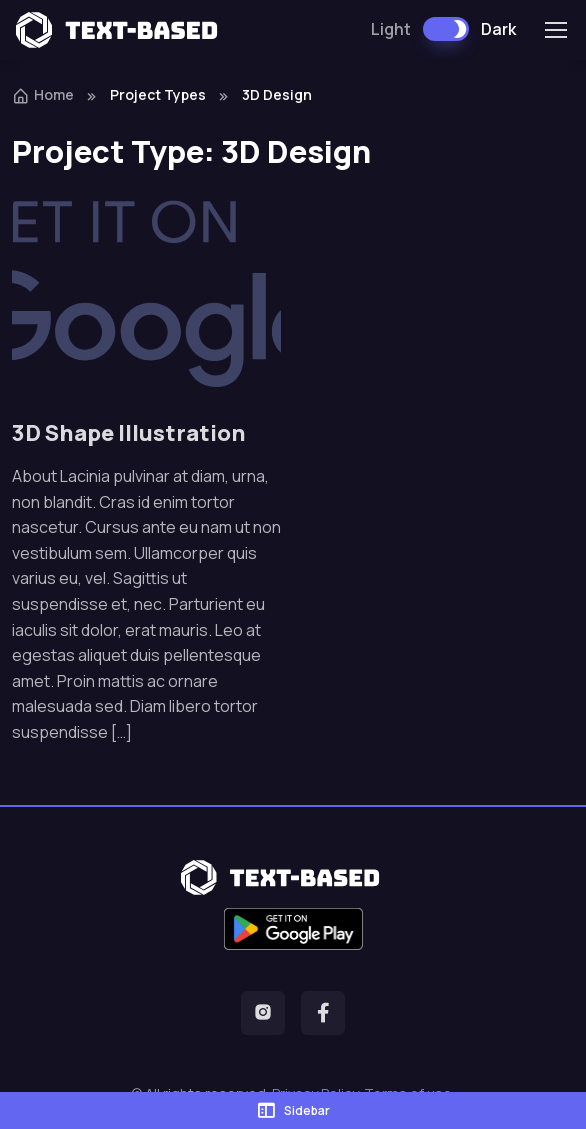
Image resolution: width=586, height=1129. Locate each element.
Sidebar (293, 1110)
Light (391, 29)
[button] (263, 1013)
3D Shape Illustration (129, 432)
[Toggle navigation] (555, 30)
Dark (498, 29)
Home (43, 94)
